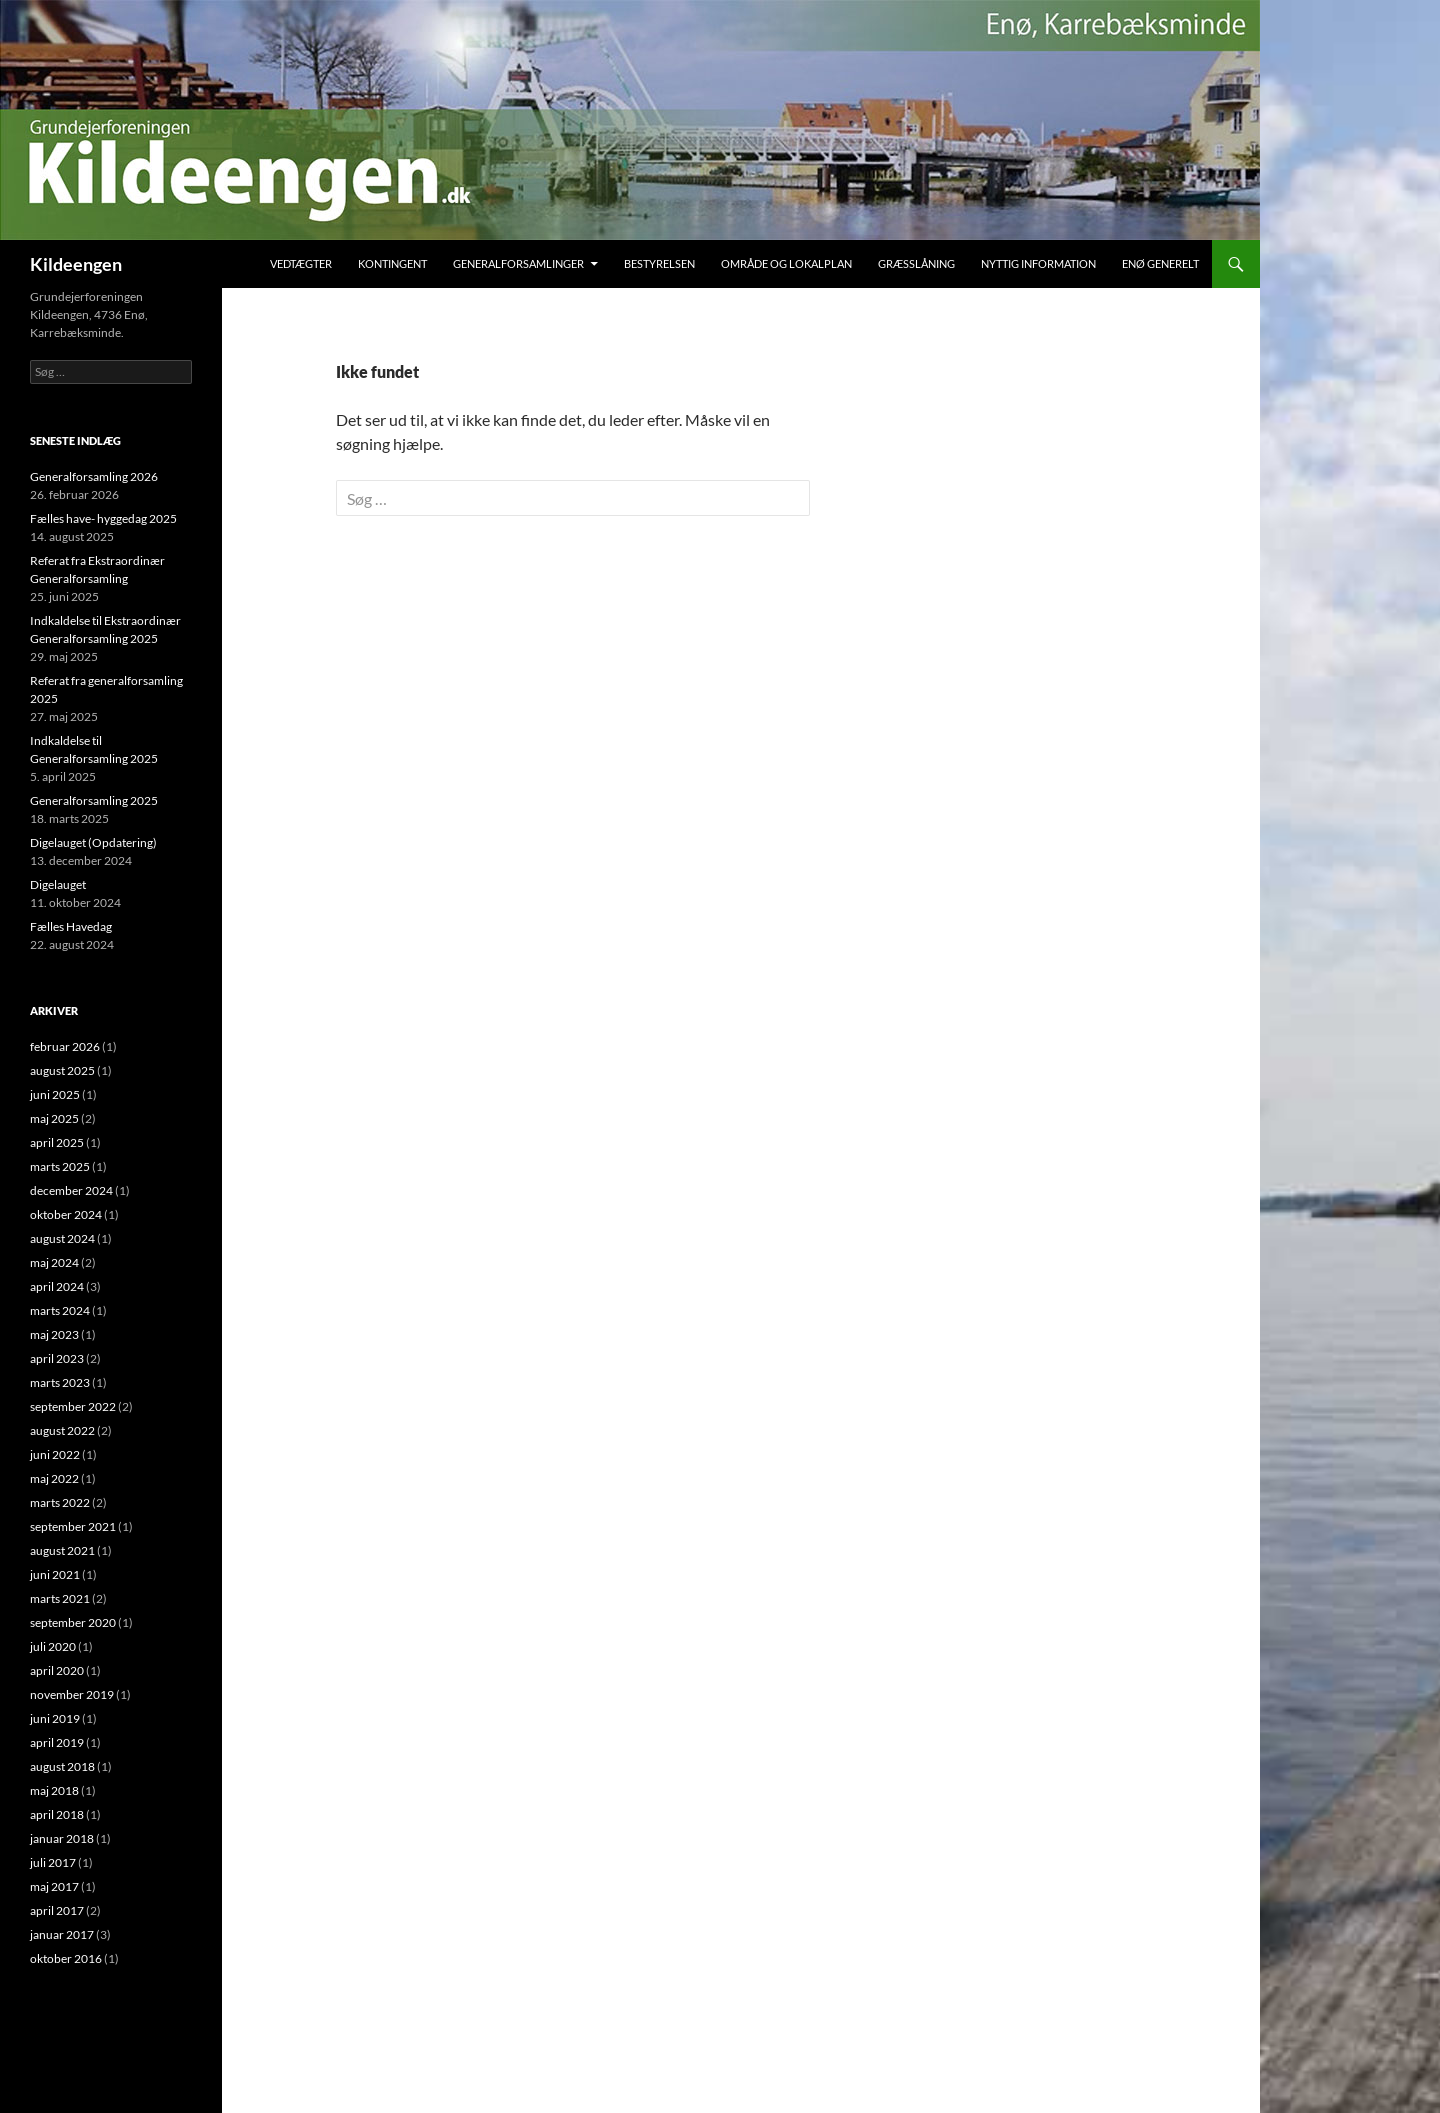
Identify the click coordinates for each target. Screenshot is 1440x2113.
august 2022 (62, 1430)
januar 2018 (62, 1838)
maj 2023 (54, 1334)
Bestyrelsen (659, 263)
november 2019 (72, 1694)
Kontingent (392, 263)
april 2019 (57, 1742)
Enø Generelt (1160, 263)
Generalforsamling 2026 (94, 476)
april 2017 (57, 1910)
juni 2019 (55, 1718)
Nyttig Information (1038, 263)
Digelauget (58, 884)
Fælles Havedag (71, 926)
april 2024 (57, 1286)
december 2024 (71, 1190)
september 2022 (73, 1406)
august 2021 (62, 1550)
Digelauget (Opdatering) (93, 842)
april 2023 (57, 1358)
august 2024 (62, 1238)
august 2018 (62, 1766)
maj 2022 (54, 1478)
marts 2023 (60, 1382)
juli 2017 (53, 1862)
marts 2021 (60, 1598)
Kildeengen (76, 264)
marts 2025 (60, 1166)
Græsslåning (916, 263)
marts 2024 (60, 1310)
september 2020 (73, 1622)
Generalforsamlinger (518, 263)
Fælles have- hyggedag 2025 (103, 518)
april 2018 (57, 1814)
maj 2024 (54, 1262)
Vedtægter (301, 263)
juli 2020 (53, 1646)
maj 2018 (54, 1790)
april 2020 (57, 1670)
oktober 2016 (66, 1958)
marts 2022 (60, 1502)
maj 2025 (54, 1118)
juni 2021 (55, 1574)
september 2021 (73, 1526)
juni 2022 (55, 1454)
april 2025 (57, 1142)
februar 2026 (65, 1046)
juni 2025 (55, 1094)
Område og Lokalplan (786, 263)
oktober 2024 (66, 1214)
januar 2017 (62, 1934)
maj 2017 (54, 1886)
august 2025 (62, 1070)
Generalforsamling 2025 (94, 800)
